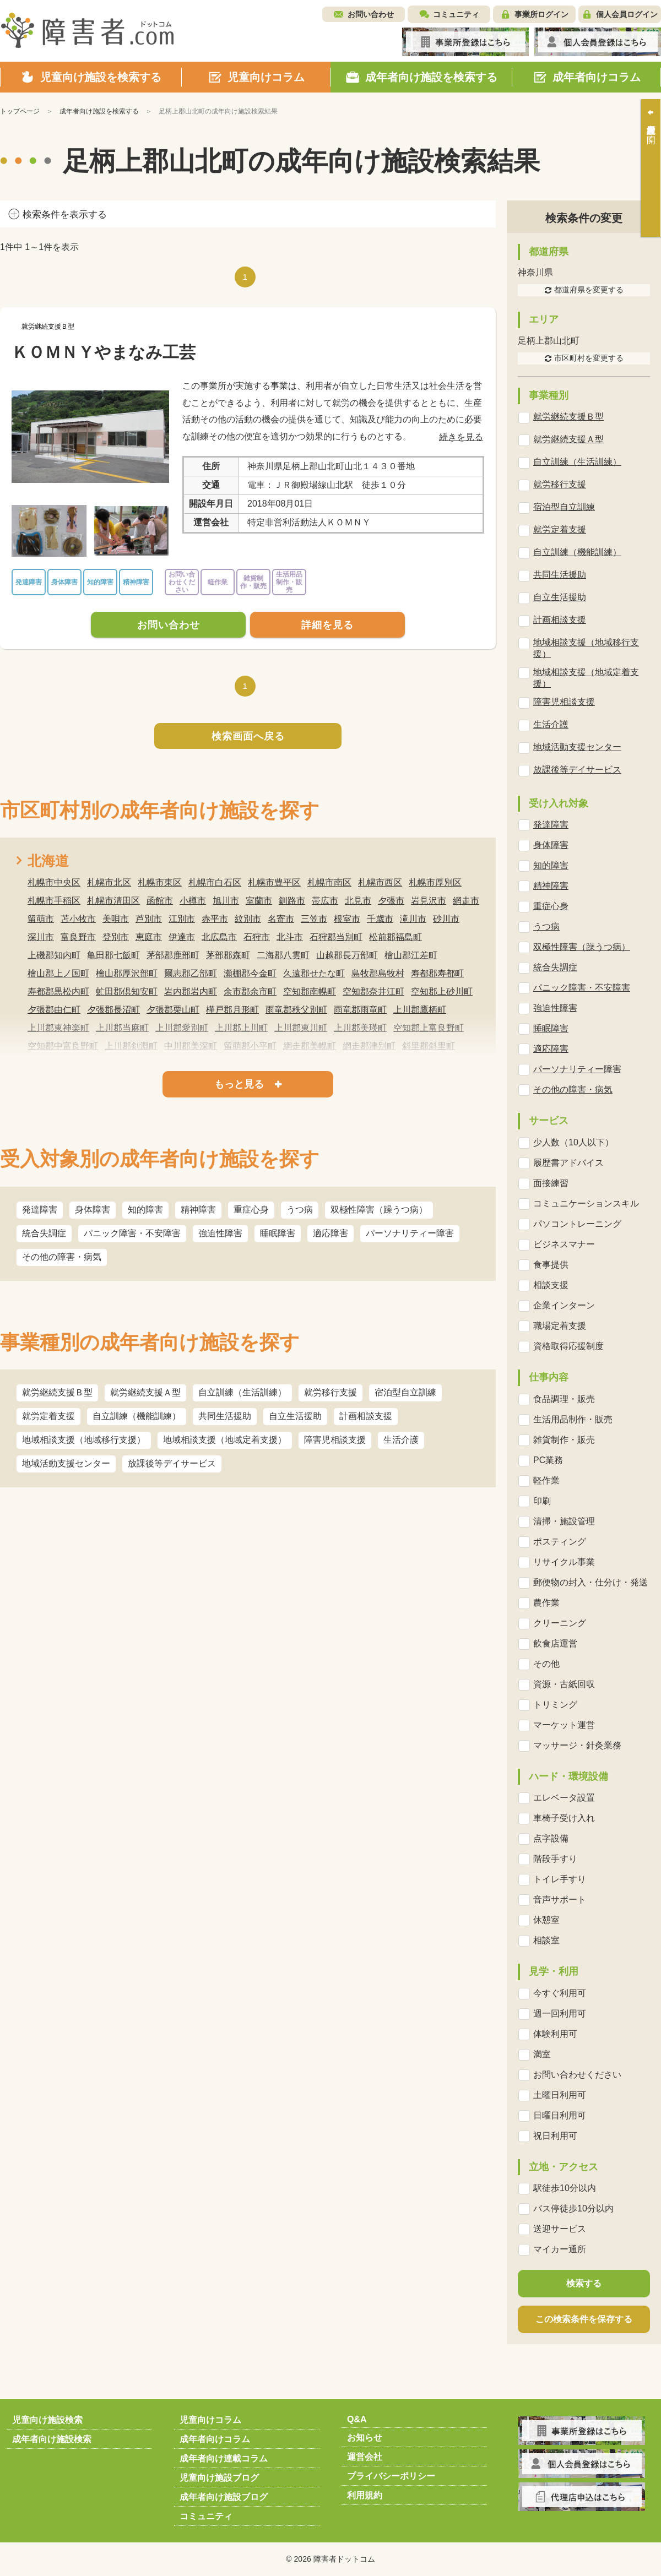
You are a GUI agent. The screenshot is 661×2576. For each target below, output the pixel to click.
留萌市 (41, 918)
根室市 (347, 918)
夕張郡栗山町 (173, 1009)
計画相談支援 (365, 1416)
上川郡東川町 (300, 1027)
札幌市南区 (329, 882)
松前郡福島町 (395, 937)
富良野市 (78, 937)
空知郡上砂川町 (442, 991)
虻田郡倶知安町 (127, 991)
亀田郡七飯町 (113, 955)
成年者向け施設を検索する (99, 111)
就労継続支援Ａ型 (145, 1392)
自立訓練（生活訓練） (242, 1392)
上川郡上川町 (241, 1027)
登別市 (115, 937)
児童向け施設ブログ (219, 2477)
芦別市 (149, 918)
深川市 (41, 937)
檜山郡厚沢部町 (127, 973)
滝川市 (413, 918)
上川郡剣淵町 (131, 1046)
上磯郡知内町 (54, 955)
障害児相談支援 (335, 1439)
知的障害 (145, 1209)
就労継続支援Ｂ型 (57, 1392)
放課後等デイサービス (172, 1463)
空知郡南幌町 (309, 991)
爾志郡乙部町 (190, 973)
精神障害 (198, 1209)
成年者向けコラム (215, 2439)
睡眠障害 (277, 1233)
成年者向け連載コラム (224, 2458)
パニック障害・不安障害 (132, 1233)
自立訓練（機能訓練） (137, 1416)
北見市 (358, 900)
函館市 (160, 900)
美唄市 (115, 918)
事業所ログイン (541, 14)
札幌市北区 (109, 882)
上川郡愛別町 (181, 1027)
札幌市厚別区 (435, 882)
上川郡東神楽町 (58, 1027)
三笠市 (314, 918)
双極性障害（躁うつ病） (378, 1209)
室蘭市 (259, 900)
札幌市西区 (380, 882)
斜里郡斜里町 (428, 1046)
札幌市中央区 (54, 882)
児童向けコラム (210, 2420)
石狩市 (256, 937)
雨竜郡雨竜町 (360, 1009)
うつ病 (299, 1209)
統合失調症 (44, 1233)
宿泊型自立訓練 (405, 1392)
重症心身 (251, 1209)
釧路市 (292, 900)
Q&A (357, 2419)
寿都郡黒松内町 (58, 991)
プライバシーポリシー (391, 2476)
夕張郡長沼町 (113, 1009)
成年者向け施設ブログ (224, 2497)
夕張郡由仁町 (54, 1009)
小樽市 (193, 900)
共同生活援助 (224, 1416)
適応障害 (330, 1233)
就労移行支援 (330, 1392)
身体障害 (92, 1209)
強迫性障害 (220, 1233)
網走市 (466, 900)
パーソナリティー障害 (410, 1233)
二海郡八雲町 (283, 955)
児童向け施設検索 (47, 2420)
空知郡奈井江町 (373, 991)
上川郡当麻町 (122, 1027)
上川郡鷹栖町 (419, 1009)
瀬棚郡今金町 (250, 973)
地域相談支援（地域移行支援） (83, 1439)
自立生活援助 (295, 1416)
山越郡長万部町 (347, 955)
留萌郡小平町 (250, 1046)
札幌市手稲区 (54, 900)
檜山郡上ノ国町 (58, 973)
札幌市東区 (160, 882)
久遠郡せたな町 (314, 973)
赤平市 (215, 918)
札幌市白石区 (214, 882)
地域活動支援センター (66, 1463)
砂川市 (446, 918)
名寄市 (281, 918)
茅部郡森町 (228, 955)
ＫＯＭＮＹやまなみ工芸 (104, 352)
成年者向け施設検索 (51, 2439)
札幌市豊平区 (274, 882)
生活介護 (401, 1439)
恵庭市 (149, 937)
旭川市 (226, 900)
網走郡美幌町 (309, 1046)
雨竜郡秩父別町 (296, 1009)
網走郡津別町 (369, 1046)
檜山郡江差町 (410, 955)
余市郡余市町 (250, 991)
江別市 (182, 918)
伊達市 (182, 937)
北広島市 (219, 937)
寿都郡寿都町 (437, 973)
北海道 (48, 860)
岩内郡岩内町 (190, 991)
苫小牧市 (78, 918)
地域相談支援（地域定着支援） (224, 1439)
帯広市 (325, 900)
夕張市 (391, 900)
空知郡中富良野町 (63, 1046)
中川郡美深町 (190, 1046)
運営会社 (364, 2456)
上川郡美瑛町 (360, 1027)
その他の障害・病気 (61, 1257)
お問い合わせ (371, 14)
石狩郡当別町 (336, 937)
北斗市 (290, 937)
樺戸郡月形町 (232, 1009)
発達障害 (39, 1209)
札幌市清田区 (113, 900)
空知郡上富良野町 (428, 1027)
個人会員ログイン (627, 14)
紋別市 (248, 918)
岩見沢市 (428, 900)
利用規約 (364, 2495)
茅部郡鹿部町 (173, 955)
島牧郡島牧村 (377, 973)
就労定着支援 (48, 1416)
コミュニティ (456, 14)
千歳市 (380, 918)
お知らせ (364, 2437)
